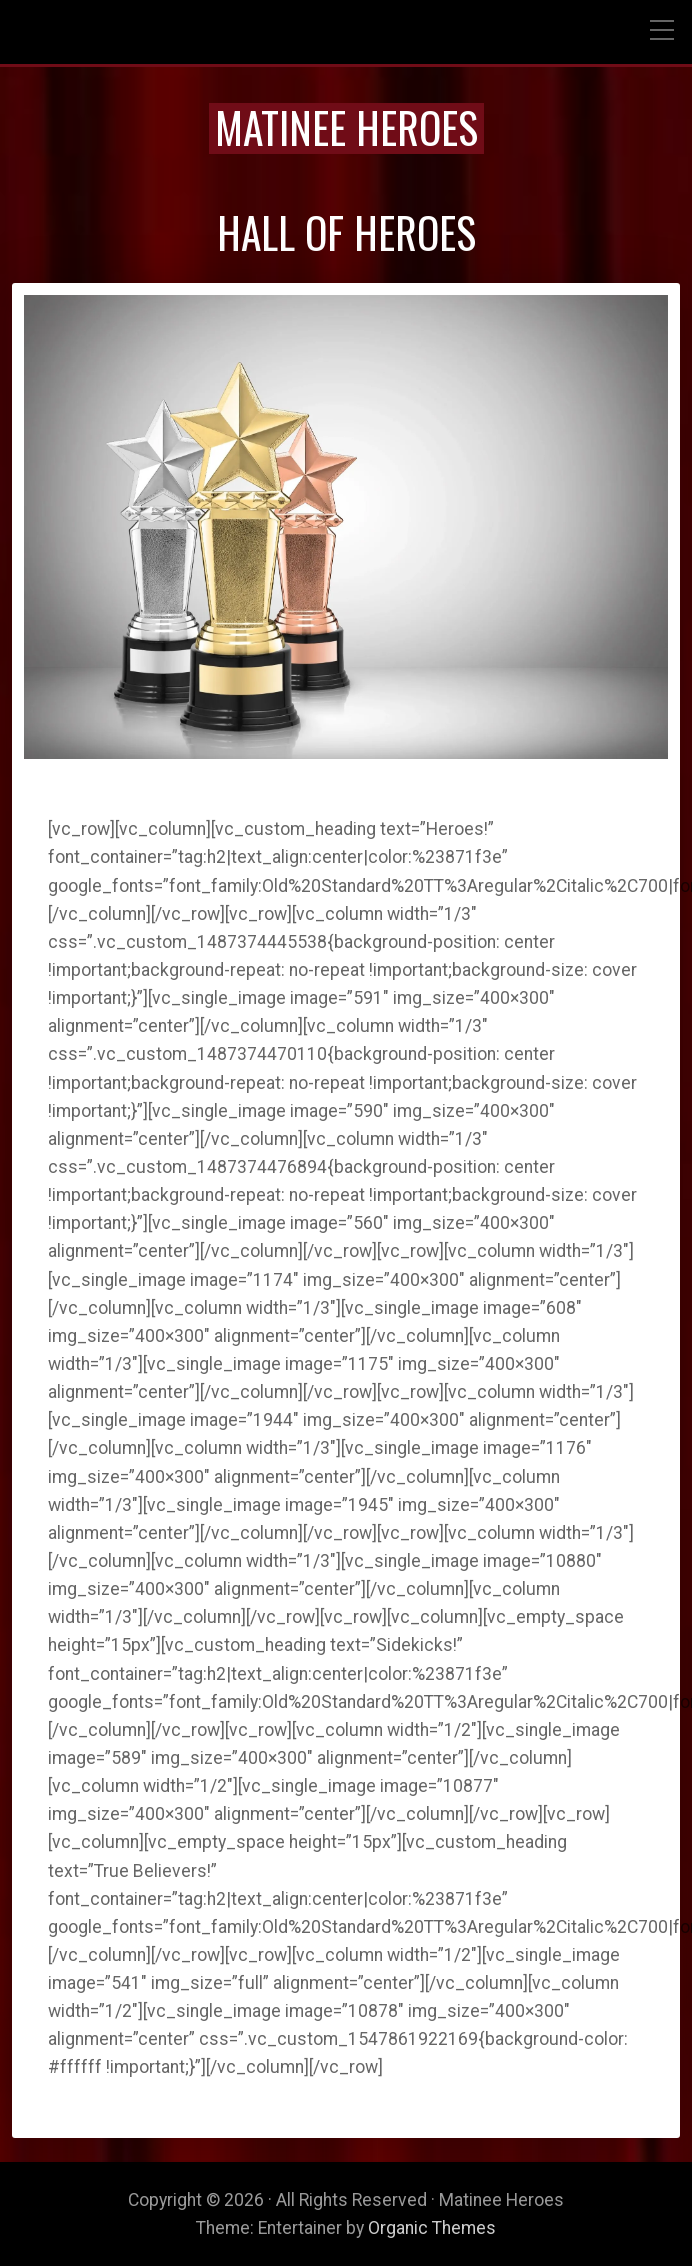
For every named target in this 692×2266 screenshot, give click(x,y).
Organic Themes (432, 2228)
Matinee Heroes (346, 127)
